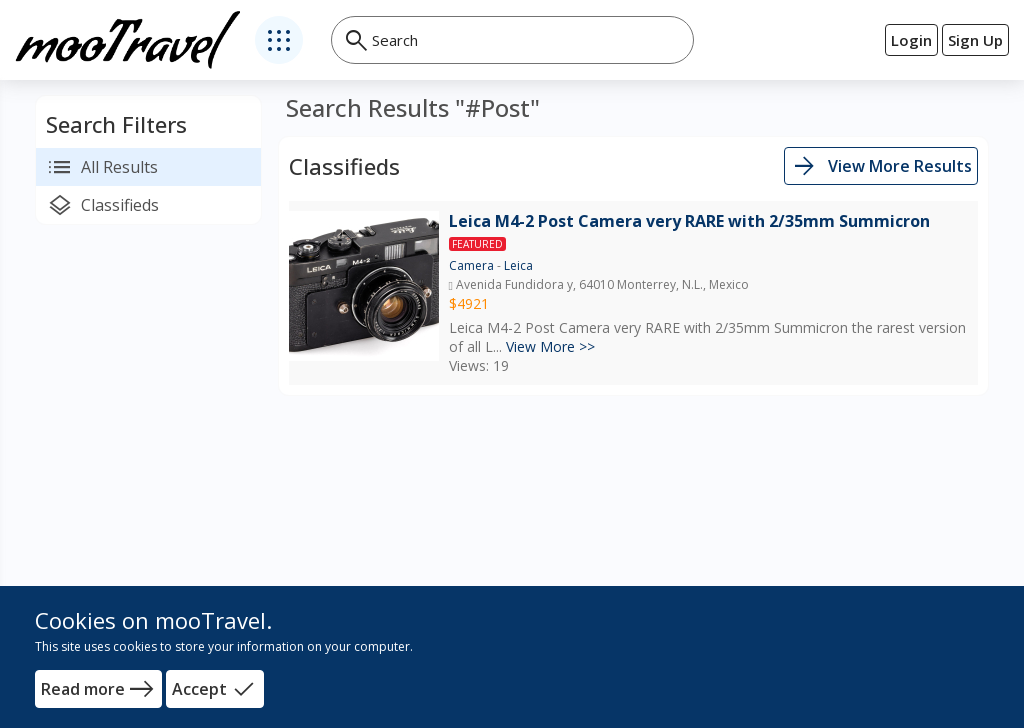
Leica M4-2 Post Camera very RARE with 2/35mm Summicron (689, 221)
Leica (518, 265)
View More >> (550, 346)
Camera (471, 265)
